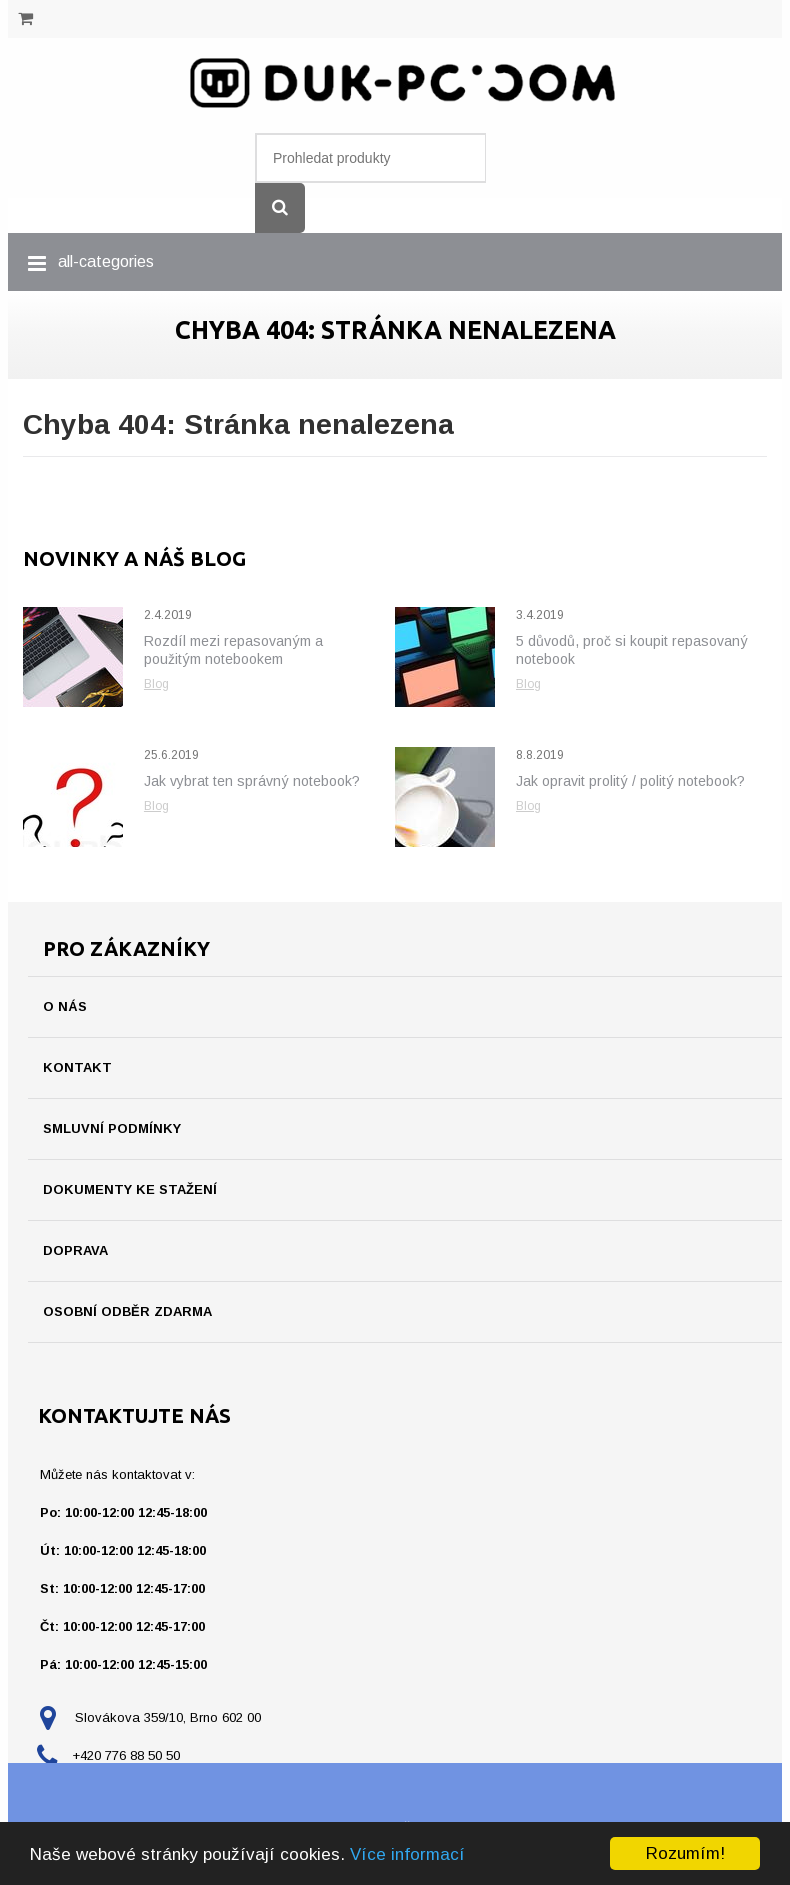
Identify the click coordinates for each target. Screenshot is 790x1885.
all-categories (106, 261)
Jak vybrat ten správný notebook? (252, 781)
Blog (156, 684)
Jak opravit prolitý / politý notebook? (630, 781)
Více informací (407, 1854)
